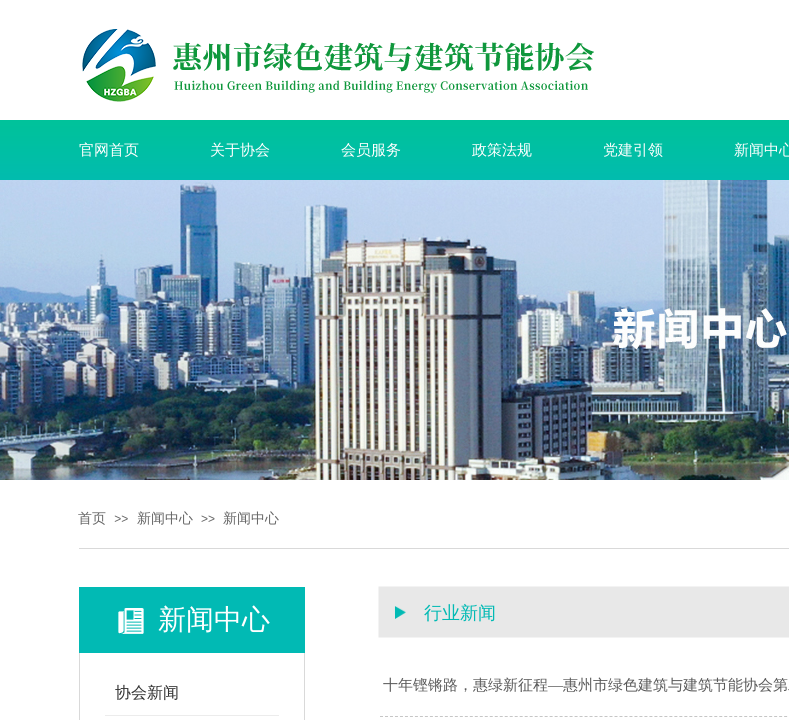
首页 (92, 518)
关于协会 (240, 150)
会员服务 (371, 150)
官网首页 (109, 150)
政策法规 (502, 150)
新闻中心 (165, 518)
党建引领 (633, 150)
